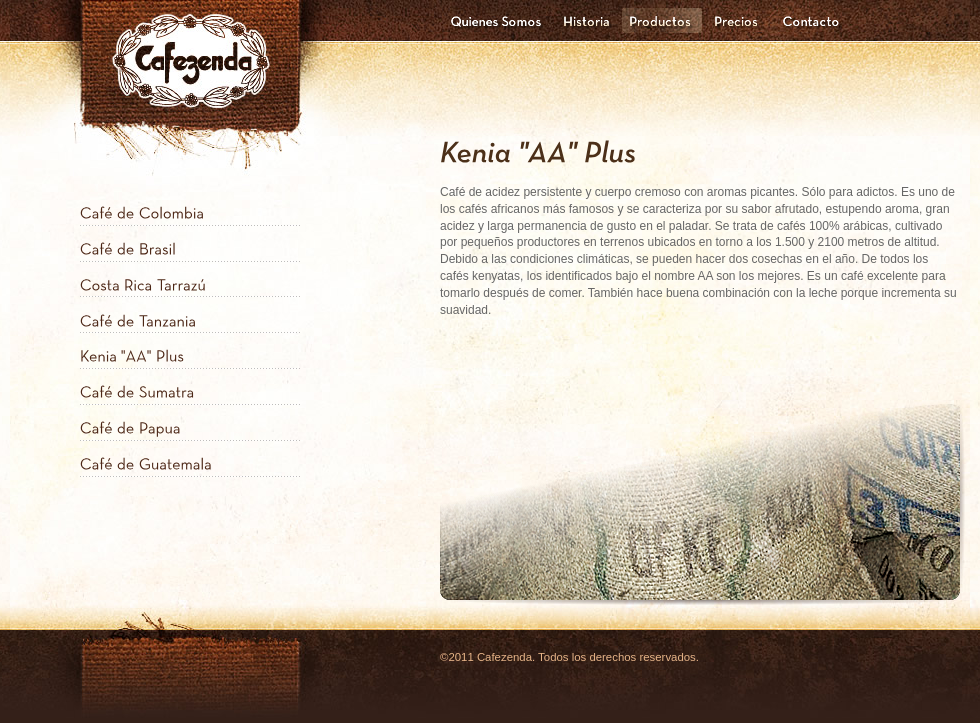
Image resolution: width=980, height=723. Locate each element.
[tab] (190, 208)
